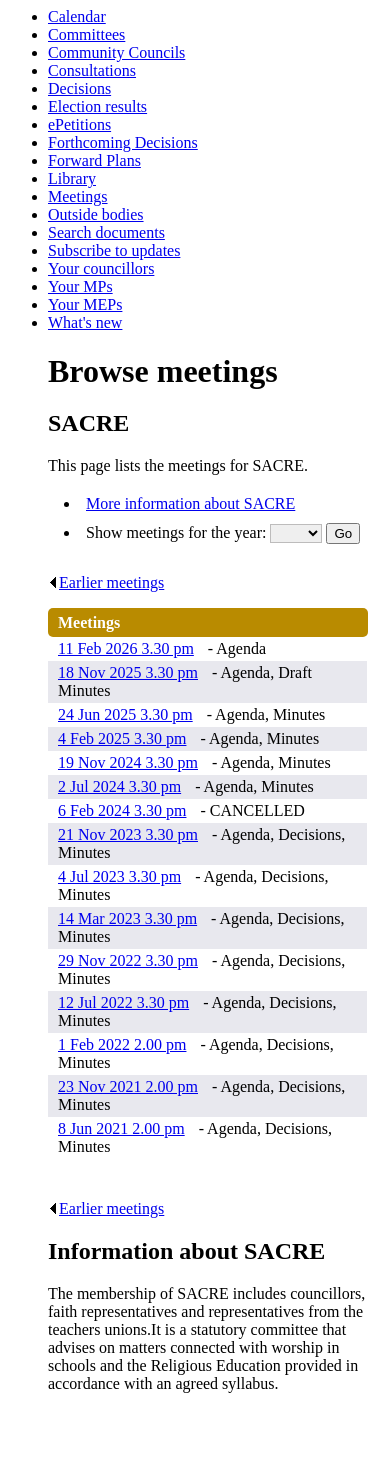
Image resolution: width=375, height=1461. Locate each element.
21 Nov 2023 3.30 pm (128, 834)
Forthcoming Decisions (123, 142)
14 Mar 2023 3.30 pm (127, 918)
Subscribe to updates (114, 250)
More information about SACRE (190, 503)
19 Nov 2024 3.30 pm (128, 762)
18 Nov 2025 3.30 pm (128, 672)
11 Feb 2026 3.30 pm (126, 648)
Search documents (106, 232)
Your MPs (80, 286)
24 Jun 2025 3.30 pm (125, 714)
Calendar (77, 16)
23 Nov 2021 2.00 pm (128, 1086)
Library (72, 178)
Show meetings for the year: (178, 532)
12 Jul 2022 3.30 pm (123, 1002)
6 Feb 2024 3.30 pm (122, 810)
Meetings (78, 196)
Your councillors (101, 268)
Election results (97, 106)
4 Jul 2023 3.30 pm (119, 876)
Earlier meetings (106, 582)
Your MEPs (85, 304)
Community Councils (116, 52)
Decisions (79, 88)
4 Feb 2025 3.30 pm (122, 738)
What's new (85, 322)
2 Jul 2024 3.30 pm (119, 786)
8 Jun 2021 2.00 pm (121, 1128)
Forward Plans (94, 160)
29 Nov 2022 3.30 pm (128, 960)
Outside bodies (96, 214)
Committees (86, 34)
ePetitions (79, 124)
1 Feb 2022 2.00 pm (122, 1044)
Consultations (92, 70)
